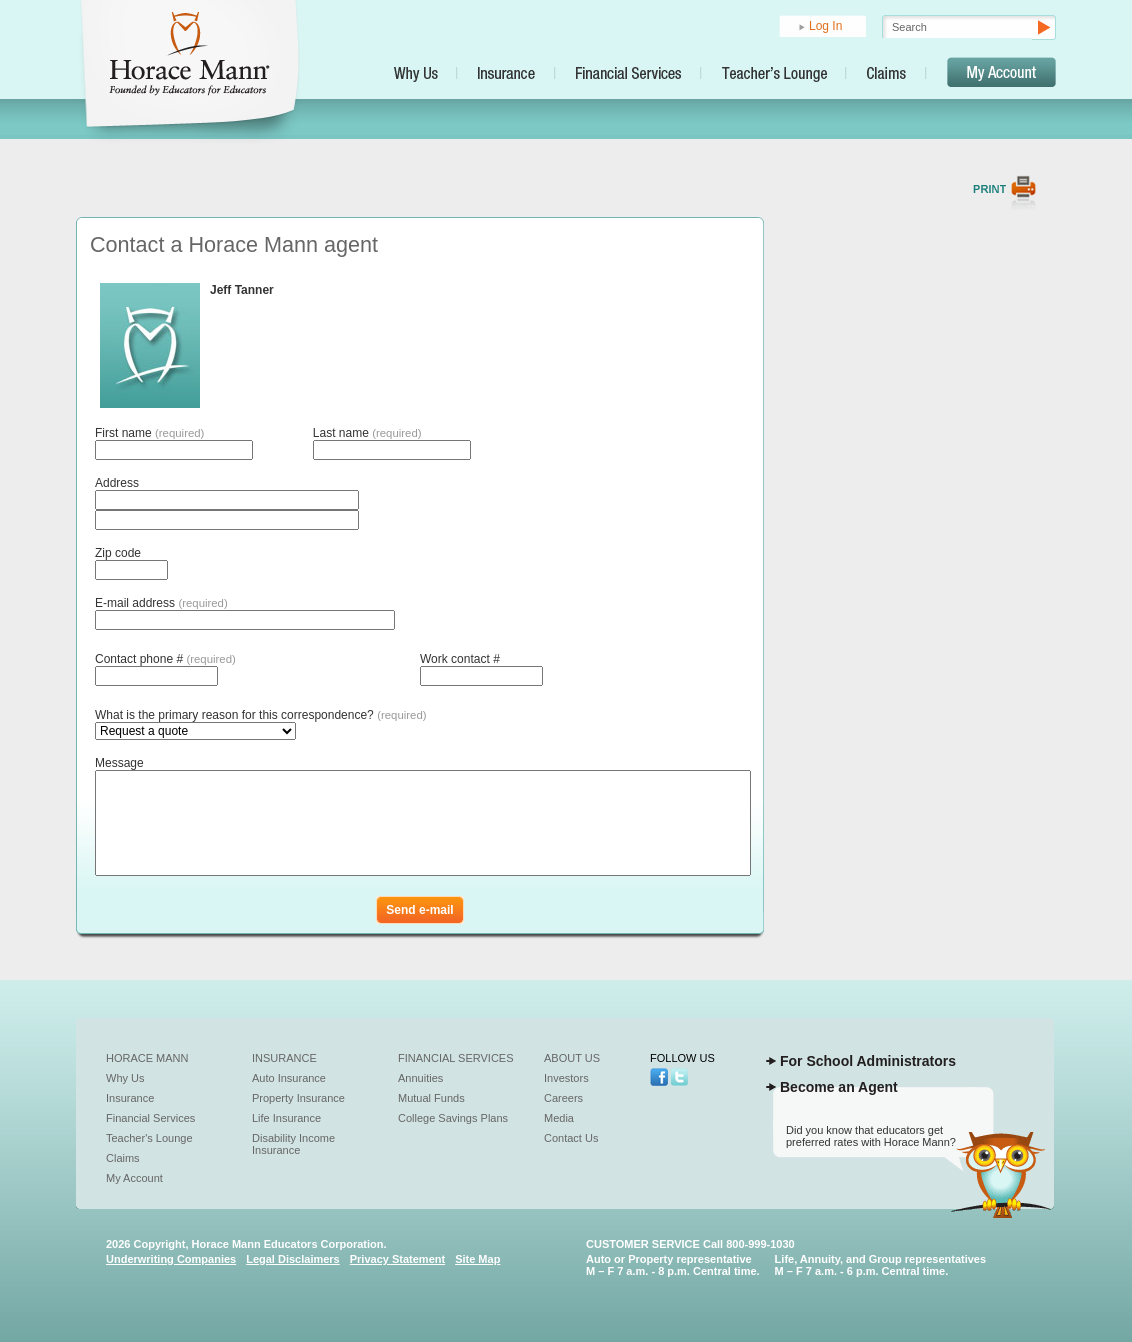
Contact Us (571, 1138)
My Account (134, 1178)
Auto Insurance (289, 1078)
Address (117, 483)
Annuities (420, 1078)
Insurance (130, 1098)
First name (149, 433)
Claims (123, 1158)
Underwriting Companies (171, 1259)
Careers (563, 1098)
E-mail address (161, 603)
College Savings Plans (453, 1118)
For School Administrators (868, 1061)
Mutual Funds (431, 1098)
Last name (367, 433)
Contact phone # (165, 659)
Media (559, 1118)
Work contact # (460, 659)
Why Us (125, 1078)
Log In (825, 26)
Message (119, 763)
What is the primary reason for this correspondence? (261, 715)
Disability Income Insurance (293, 1144)
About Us (572, 1058)
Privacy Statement (397, 1259)
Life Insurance (286, 1118)
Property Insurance (298, 1098)
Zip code (118, 553)
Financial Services (150, 1118)
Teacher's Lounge (149, 1138)
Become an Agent (839, 1087)
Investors (566, 1078)
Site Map (477, 1259)
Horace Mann (147, 1058)
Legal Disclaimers (293, 1259)
